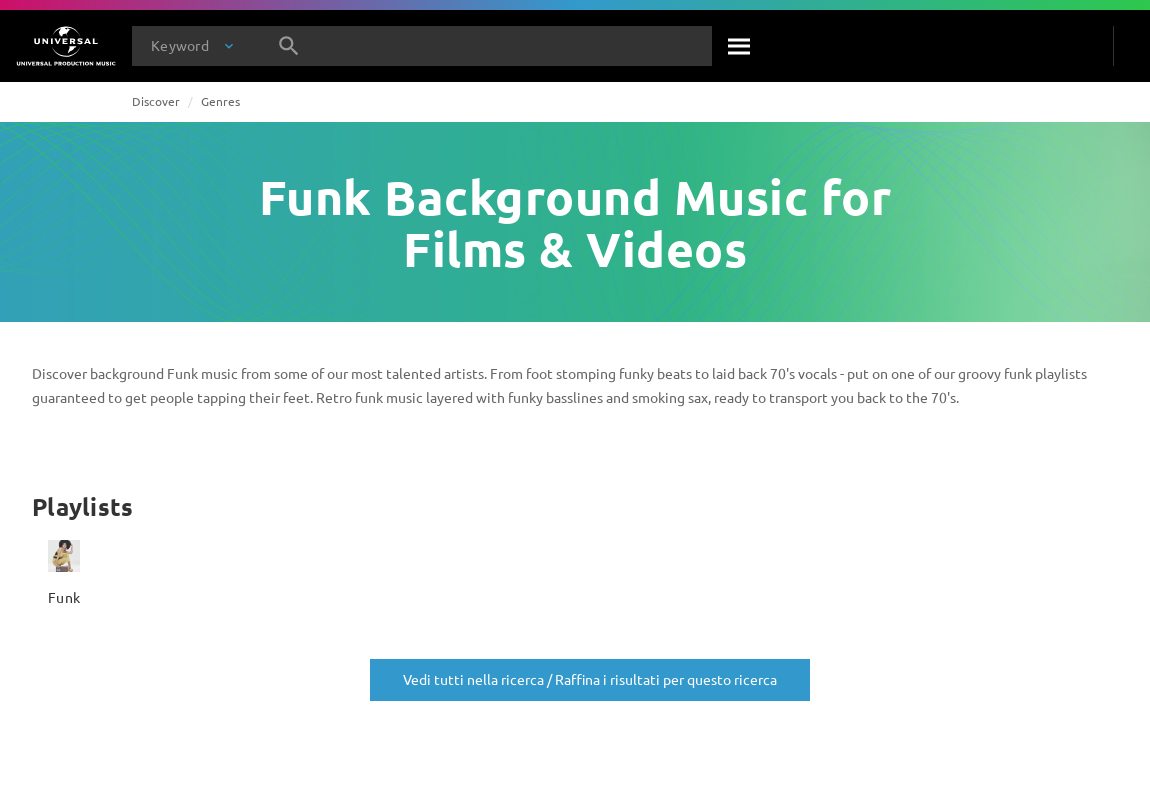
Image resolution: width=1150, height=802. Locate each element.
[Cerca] (740, 46)
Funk (64, 597)
